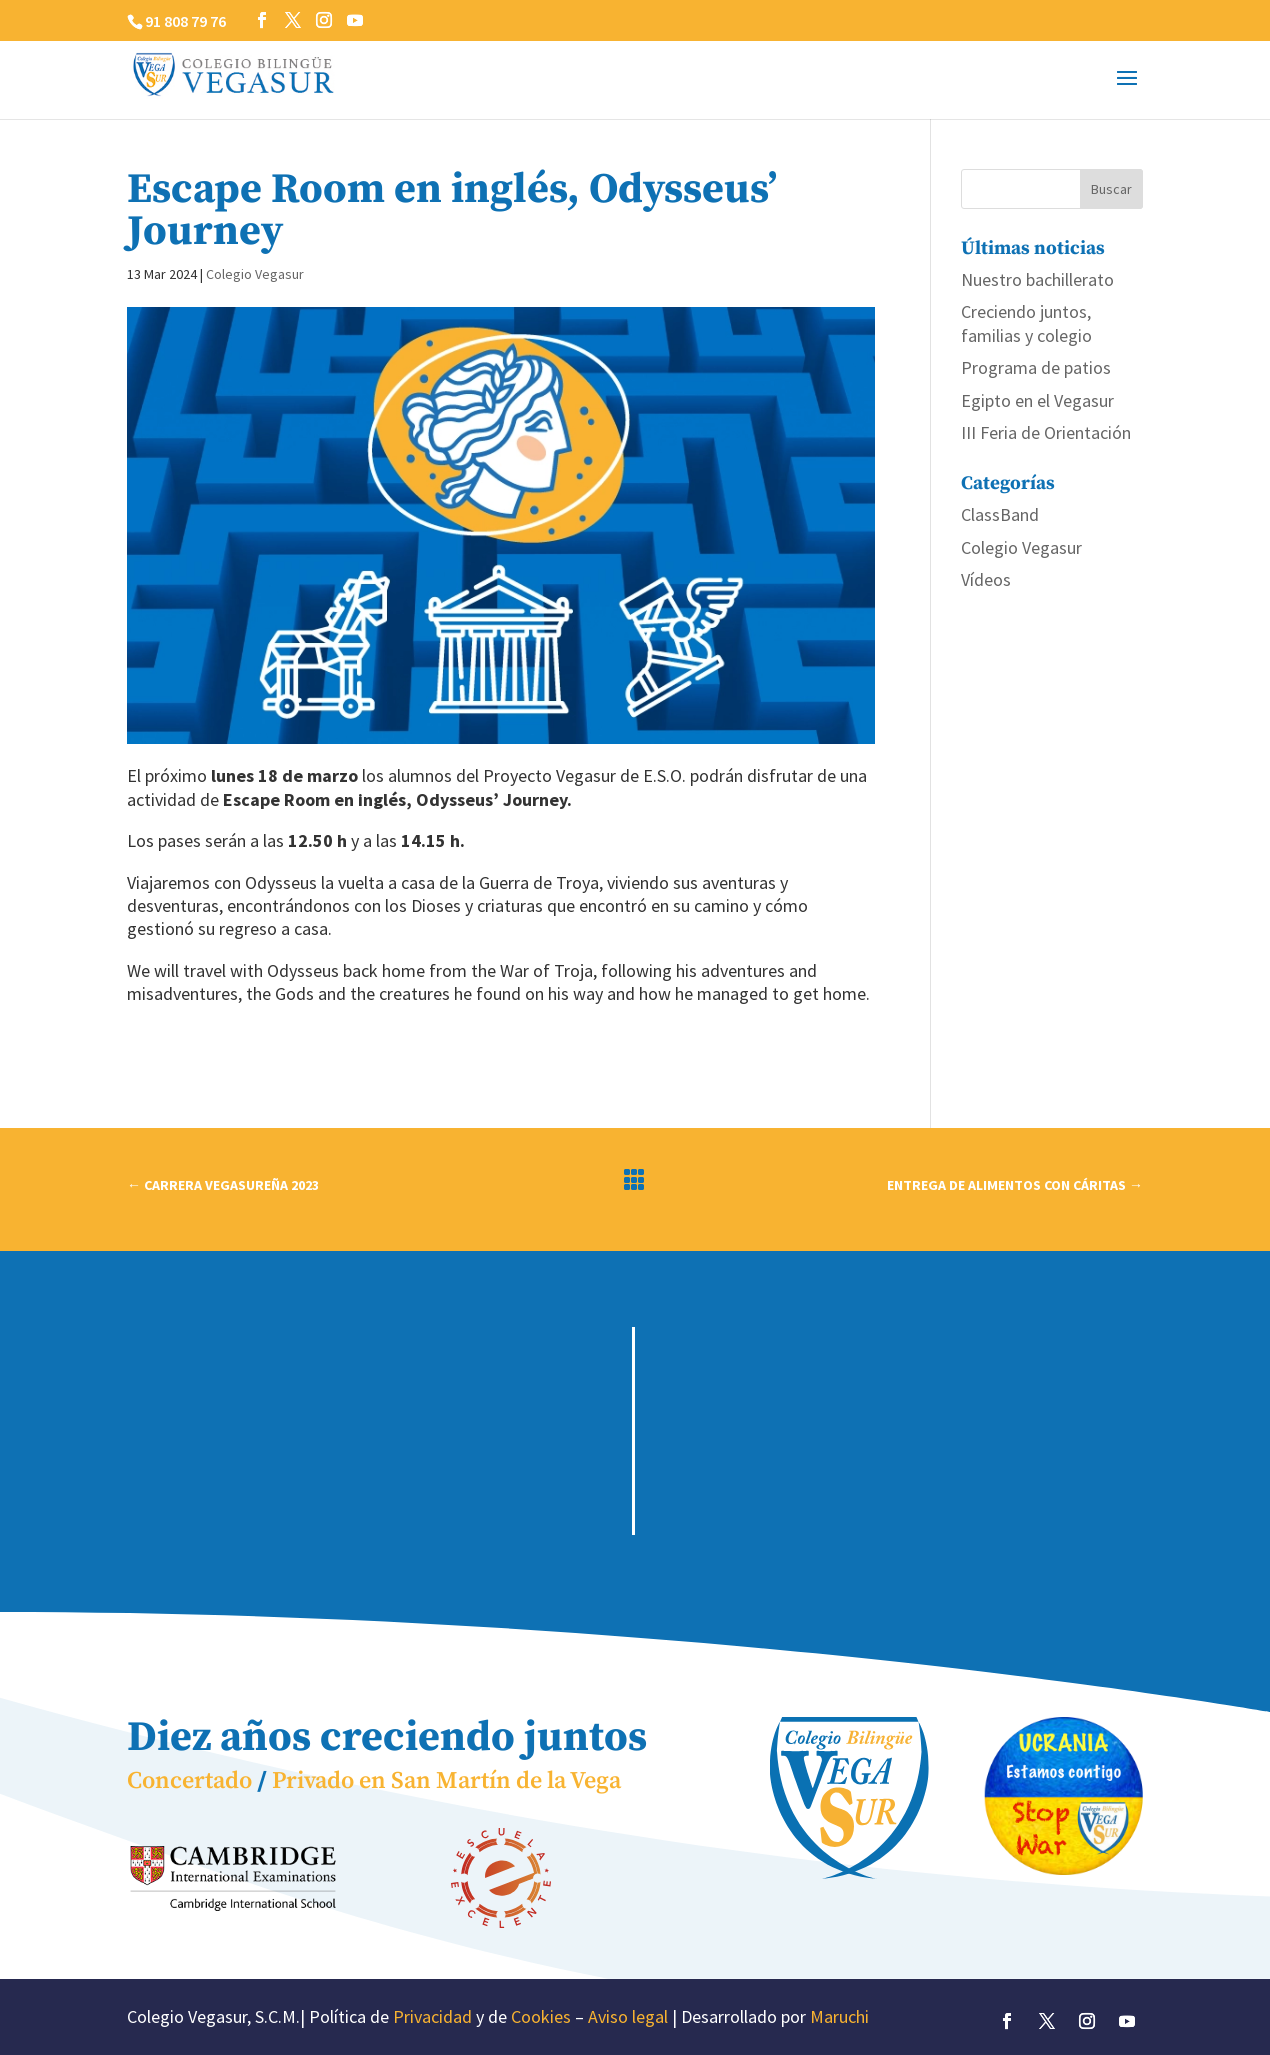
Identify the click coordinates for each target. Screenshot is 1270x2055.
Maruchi (839, 2016)
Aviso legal (628, 2016)
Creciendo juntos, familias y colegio (1026, 323)
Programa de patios (1036, 367)
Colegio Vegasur (255, 274)
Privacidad (432, 2016)
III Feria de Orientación (1046, 432)
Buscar (1111, 189)
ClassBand (1000, 514)
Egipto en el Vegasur (1037, 400)
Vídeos (986, 579)
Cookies (541, 2016)
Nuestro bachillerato (1037, 279)
